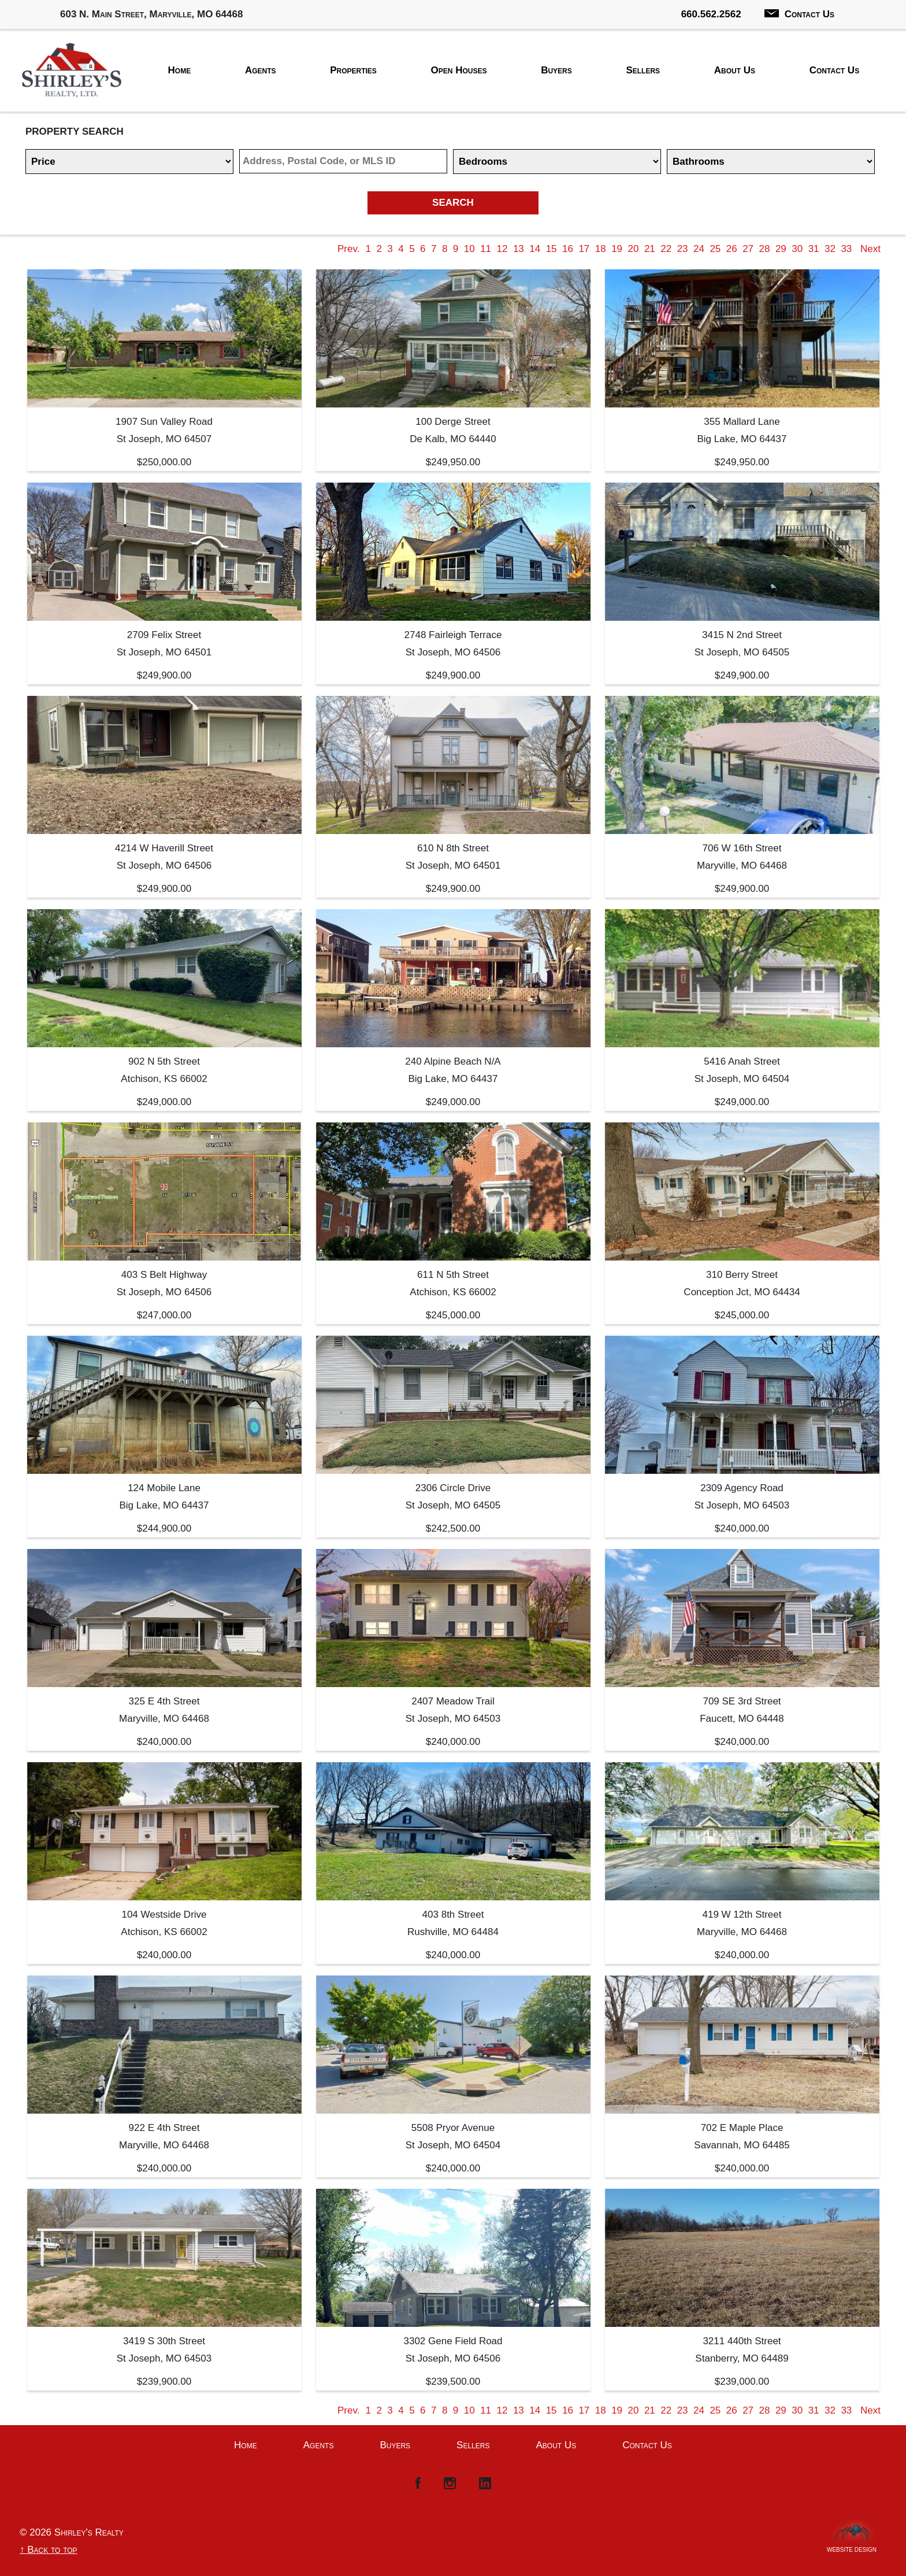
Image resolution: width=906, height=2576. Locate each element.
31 (813, 248)
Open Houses (459, 70)
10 (469, 248)
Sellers (643, 70)
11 (485, 248)
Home (179, 70)
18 (600, 248)
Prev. (348, 248)
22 (665, 248)
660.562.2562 (711, 14)
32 (830, 248)
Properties (353, 70)
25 (715, 248)
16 (567, 248)
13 (518, 248)
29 (780, 248)
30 (797, 248)
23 (682, 248)
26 (731, 248)
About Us (734, 70)
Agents (260, 70)
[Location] (343, 161)
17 (583, 248)
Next (870, 248)
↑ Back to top (48, 2549)
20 (633, 248)
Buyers (556, 70)
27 (747, 248)
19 (616, 248)
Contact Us (799, 14)
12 (502, 248)
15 (551, 248)
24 (698, 248)
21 (649, 248)
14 (534, 248)
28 (764, 248)
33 (846, 248)
